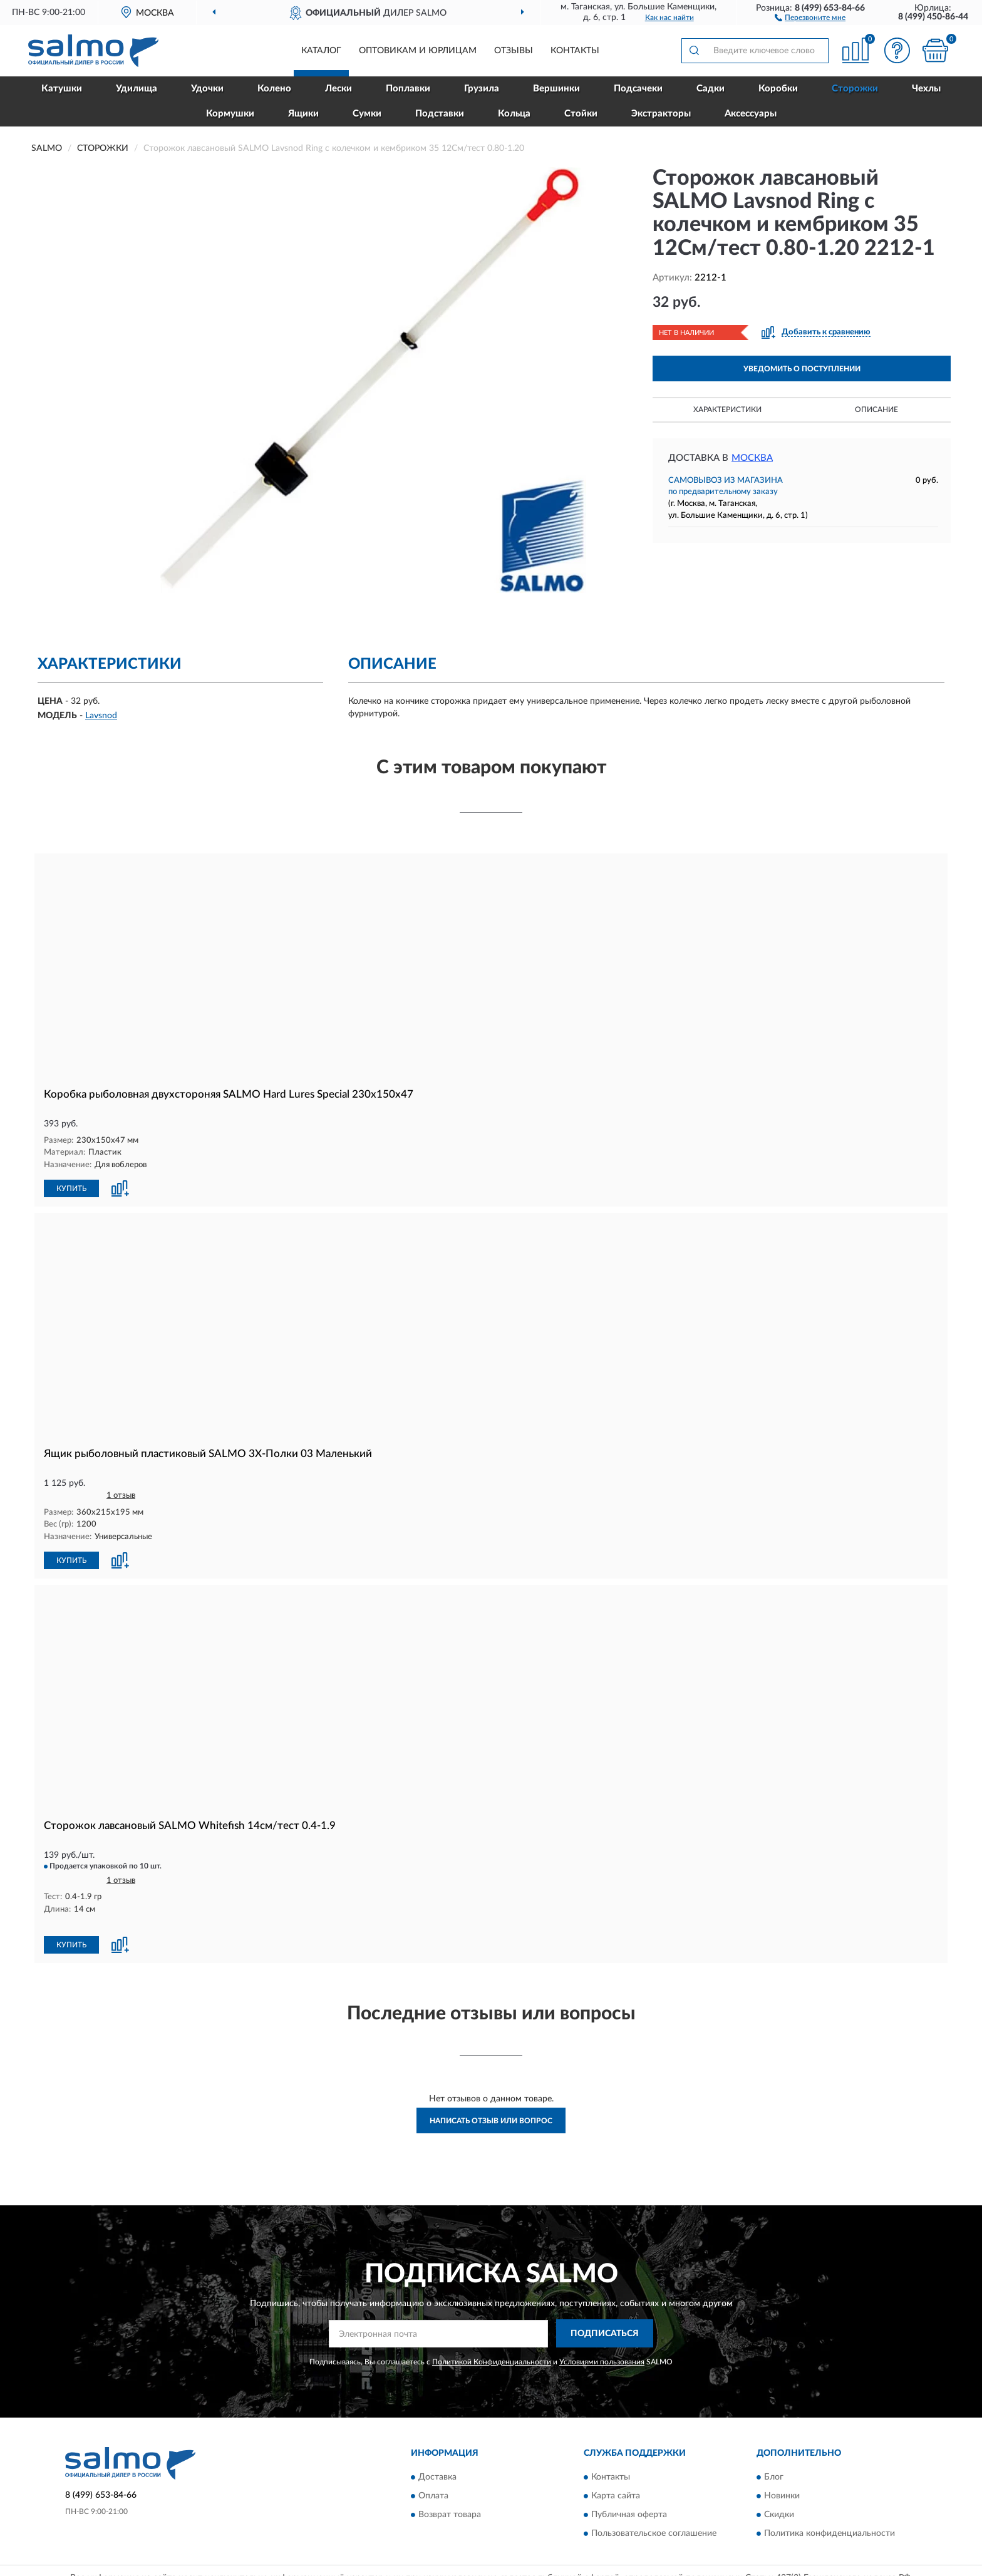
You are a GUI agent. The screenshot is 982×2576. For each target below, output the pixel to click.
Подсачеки (638, 88)
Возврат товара (449, 2515)
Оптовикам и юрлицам (418, 50)
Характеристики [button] (727, 409)
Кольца (514, 113)
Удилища (136, 88)
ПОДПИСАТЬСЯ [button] (605, 2333)
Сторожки (855, 88)
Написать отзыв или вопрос (491, 2121)
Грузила (481, 88)
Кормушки (230, 113)
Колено (274, 88)
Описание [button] (876, 409)
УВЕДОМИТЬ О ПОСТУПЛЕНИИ (802, 369)
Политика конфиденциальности (829, 2534)
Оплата (433, 2496)
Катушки (61, 88)
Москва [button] (752, 458)
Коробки (778, 88)
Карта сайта (615, 2496)
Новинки (782, 2496)
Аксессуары (751, 113)
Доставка (437, 2477)
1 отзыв (120, 1496)
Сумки (367, 113)
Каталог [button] (321, 50)
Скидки (779, 2515)
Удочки (207, 88)
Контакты (574, 50)
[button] (810, 17)
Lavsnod (101, 715)
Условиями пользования (601, 2362)
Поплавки (408, 88)
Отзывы (513, 50)
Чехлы (926, 88)
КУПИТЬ (71, 1188)
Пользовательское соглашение (653, 2534)
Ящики (303, 113)
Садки (710, 88)
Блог (773, 2477)
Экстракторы (661, 113)
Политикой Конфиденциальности (491, 2362)
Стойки (580, 113)
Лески (338, 88)
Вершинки (556, 88)
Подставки (439, 113)
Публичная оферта (629, 2515)
